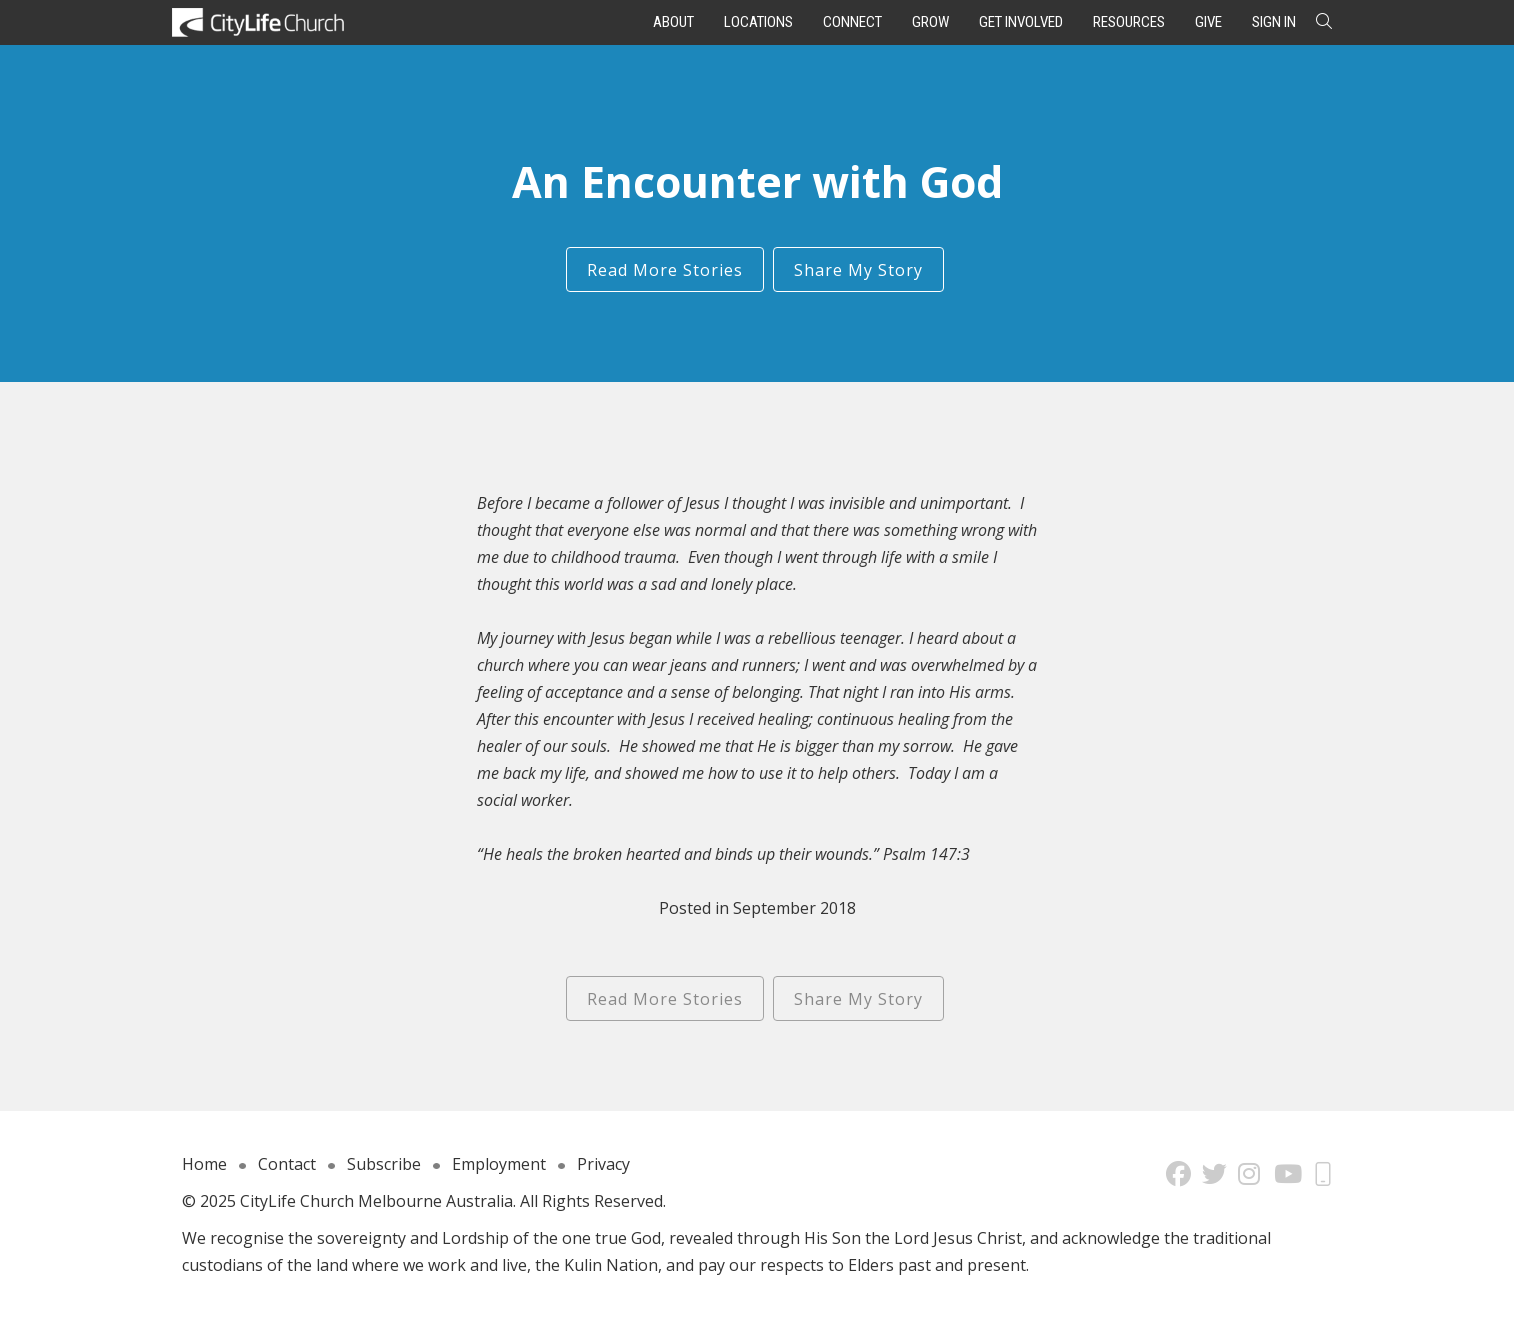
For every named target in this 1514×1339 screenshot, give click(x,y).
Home (204, 1164)
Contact (287, 1164)
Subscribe (384, 1164)
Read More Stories (665, 270)
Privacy (603, 1164)
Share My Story (858, 270)
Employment (499, 1164)
